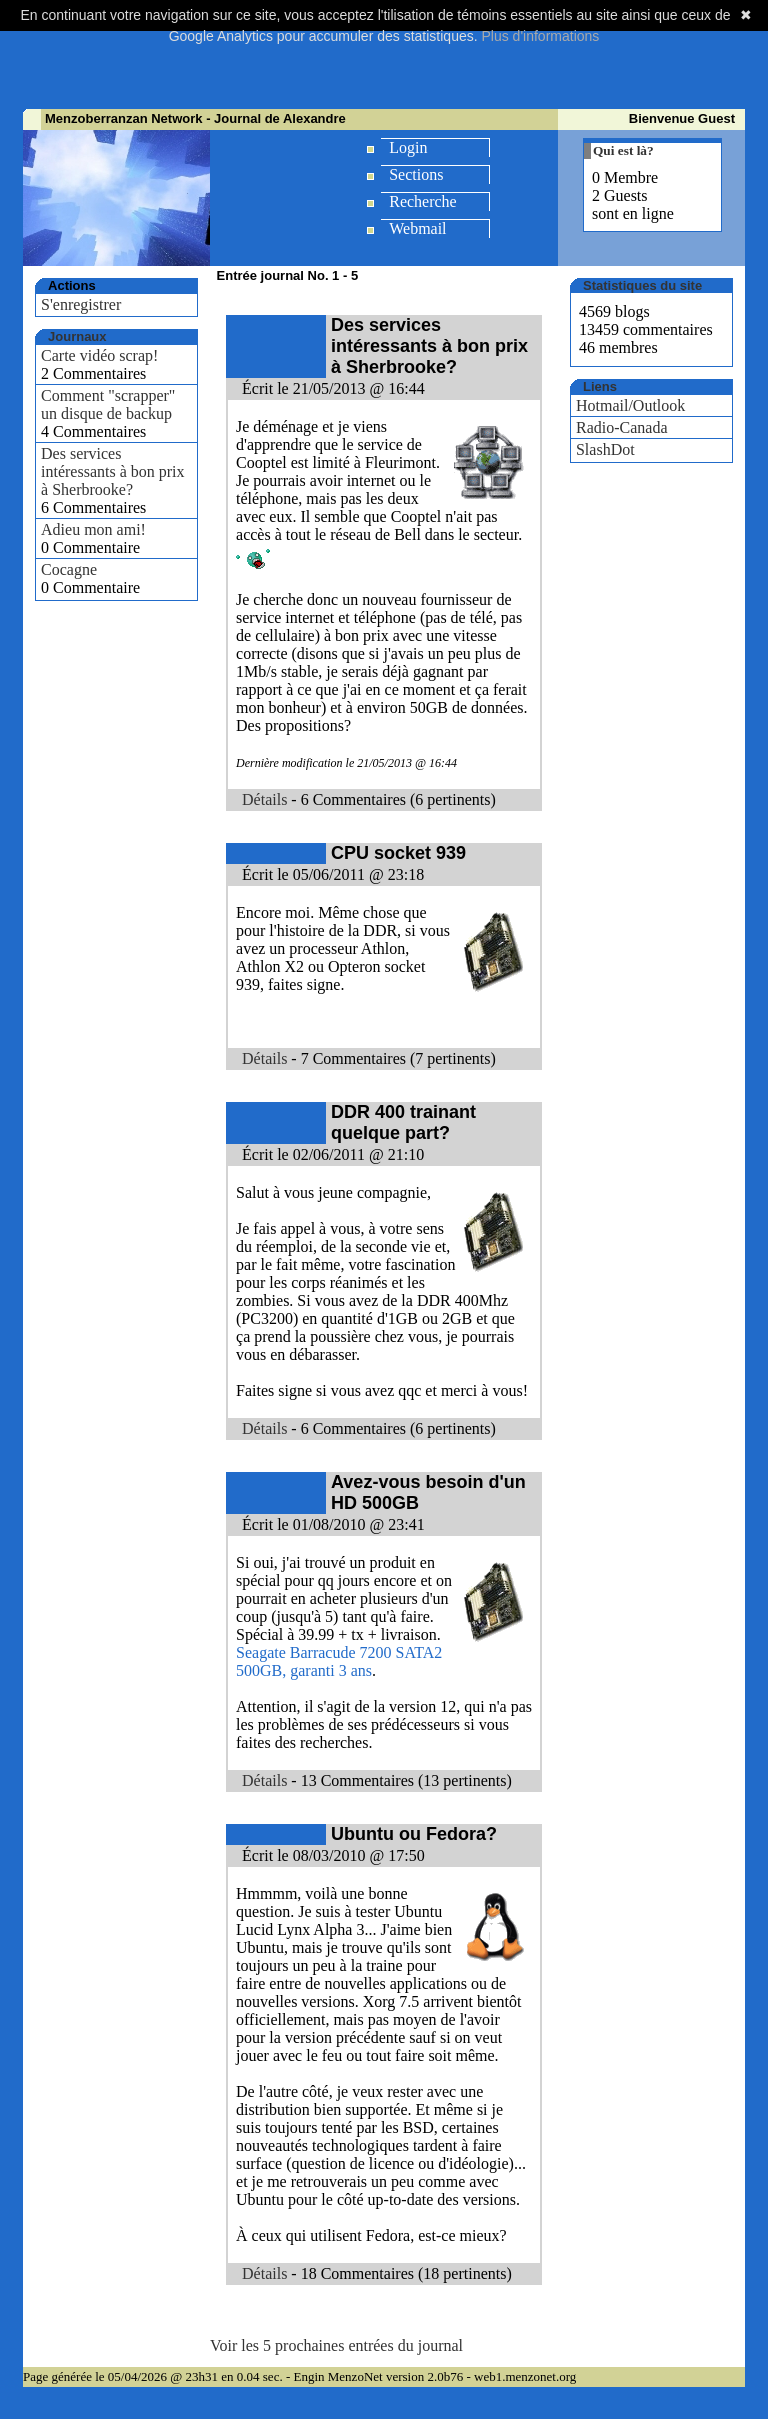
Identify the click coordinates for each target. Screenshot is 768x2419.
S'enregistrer (81, 304)
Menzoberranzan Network (123, 118)
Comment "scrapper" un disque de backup (108, 404)
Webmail (417, 228)
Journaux (77, 336)
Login (408, 147)
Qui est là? (623, 150)
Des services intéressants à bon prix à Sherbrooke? (113, 471)
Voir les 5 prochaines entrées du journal (336, 2345)
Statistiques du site (642, 285)
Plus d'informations (540, 36)
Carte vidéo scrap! (99, 355)
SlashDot (605, 449)
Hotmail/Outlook (630, 405)
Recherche (423, 201)
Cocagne (69, 569)
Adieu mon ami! (93, 529)
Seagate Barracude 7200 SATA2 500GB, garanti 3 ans (339, 1661)
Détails (264, 799)
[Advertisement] (387, 60)
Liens (600, 386)
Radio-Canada (622, 427)
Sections (416, 174)
